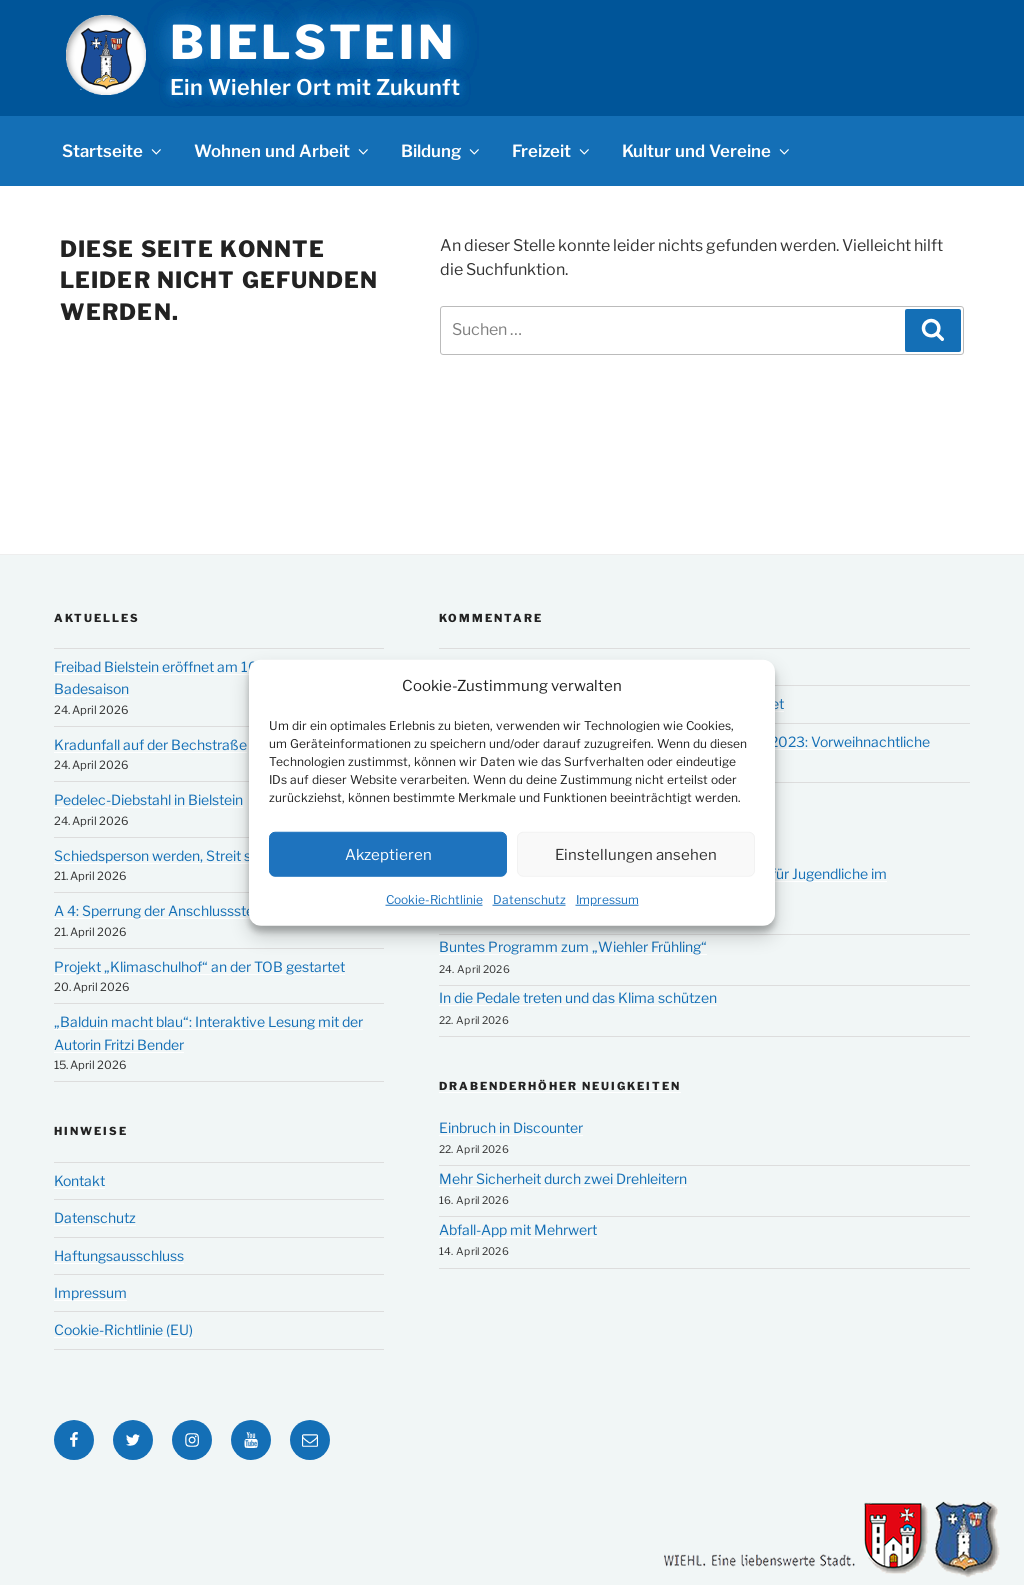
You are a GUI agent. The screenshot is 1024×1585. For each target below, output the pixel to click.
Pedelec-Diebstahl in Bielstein (148, 799)
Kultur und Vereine (707, 151)
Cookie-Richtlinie (434, 899)
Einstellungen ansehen (636, 854)
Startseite (113, 151)
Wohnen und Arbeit (283, 151)
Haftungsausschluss (119, 1255)
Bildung (442, 151)
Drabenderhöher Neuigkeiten (560, 1086)
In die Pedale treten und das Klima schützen (578, 997)
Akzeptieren (388, 854)
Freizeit (552, 151)
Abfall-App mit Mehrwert (518, 1229)
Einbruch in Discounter (511, 1127)
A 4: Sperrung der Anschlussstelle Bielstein (190, 910)
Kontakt (79, 1180)
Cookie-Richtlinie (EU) (123, 1329)
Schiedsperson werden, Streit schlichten (182, 855)
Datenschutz (529, 899)
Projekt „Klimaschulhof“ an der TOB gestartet (199, 966)
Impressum (607, 899)
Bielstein (313, 42)
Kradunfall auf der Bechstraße (150, 744)
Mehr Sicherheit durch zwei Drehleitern (563, 1178)
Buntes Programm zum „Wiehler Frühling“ (573, 946)
